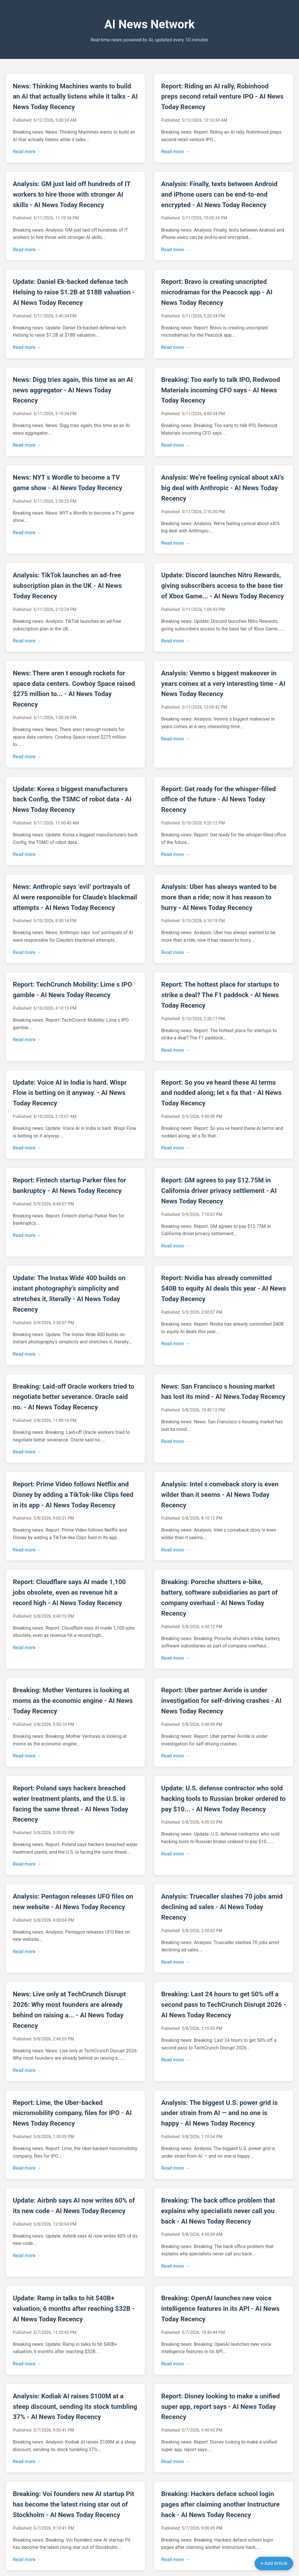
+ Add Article (273, 2563)
